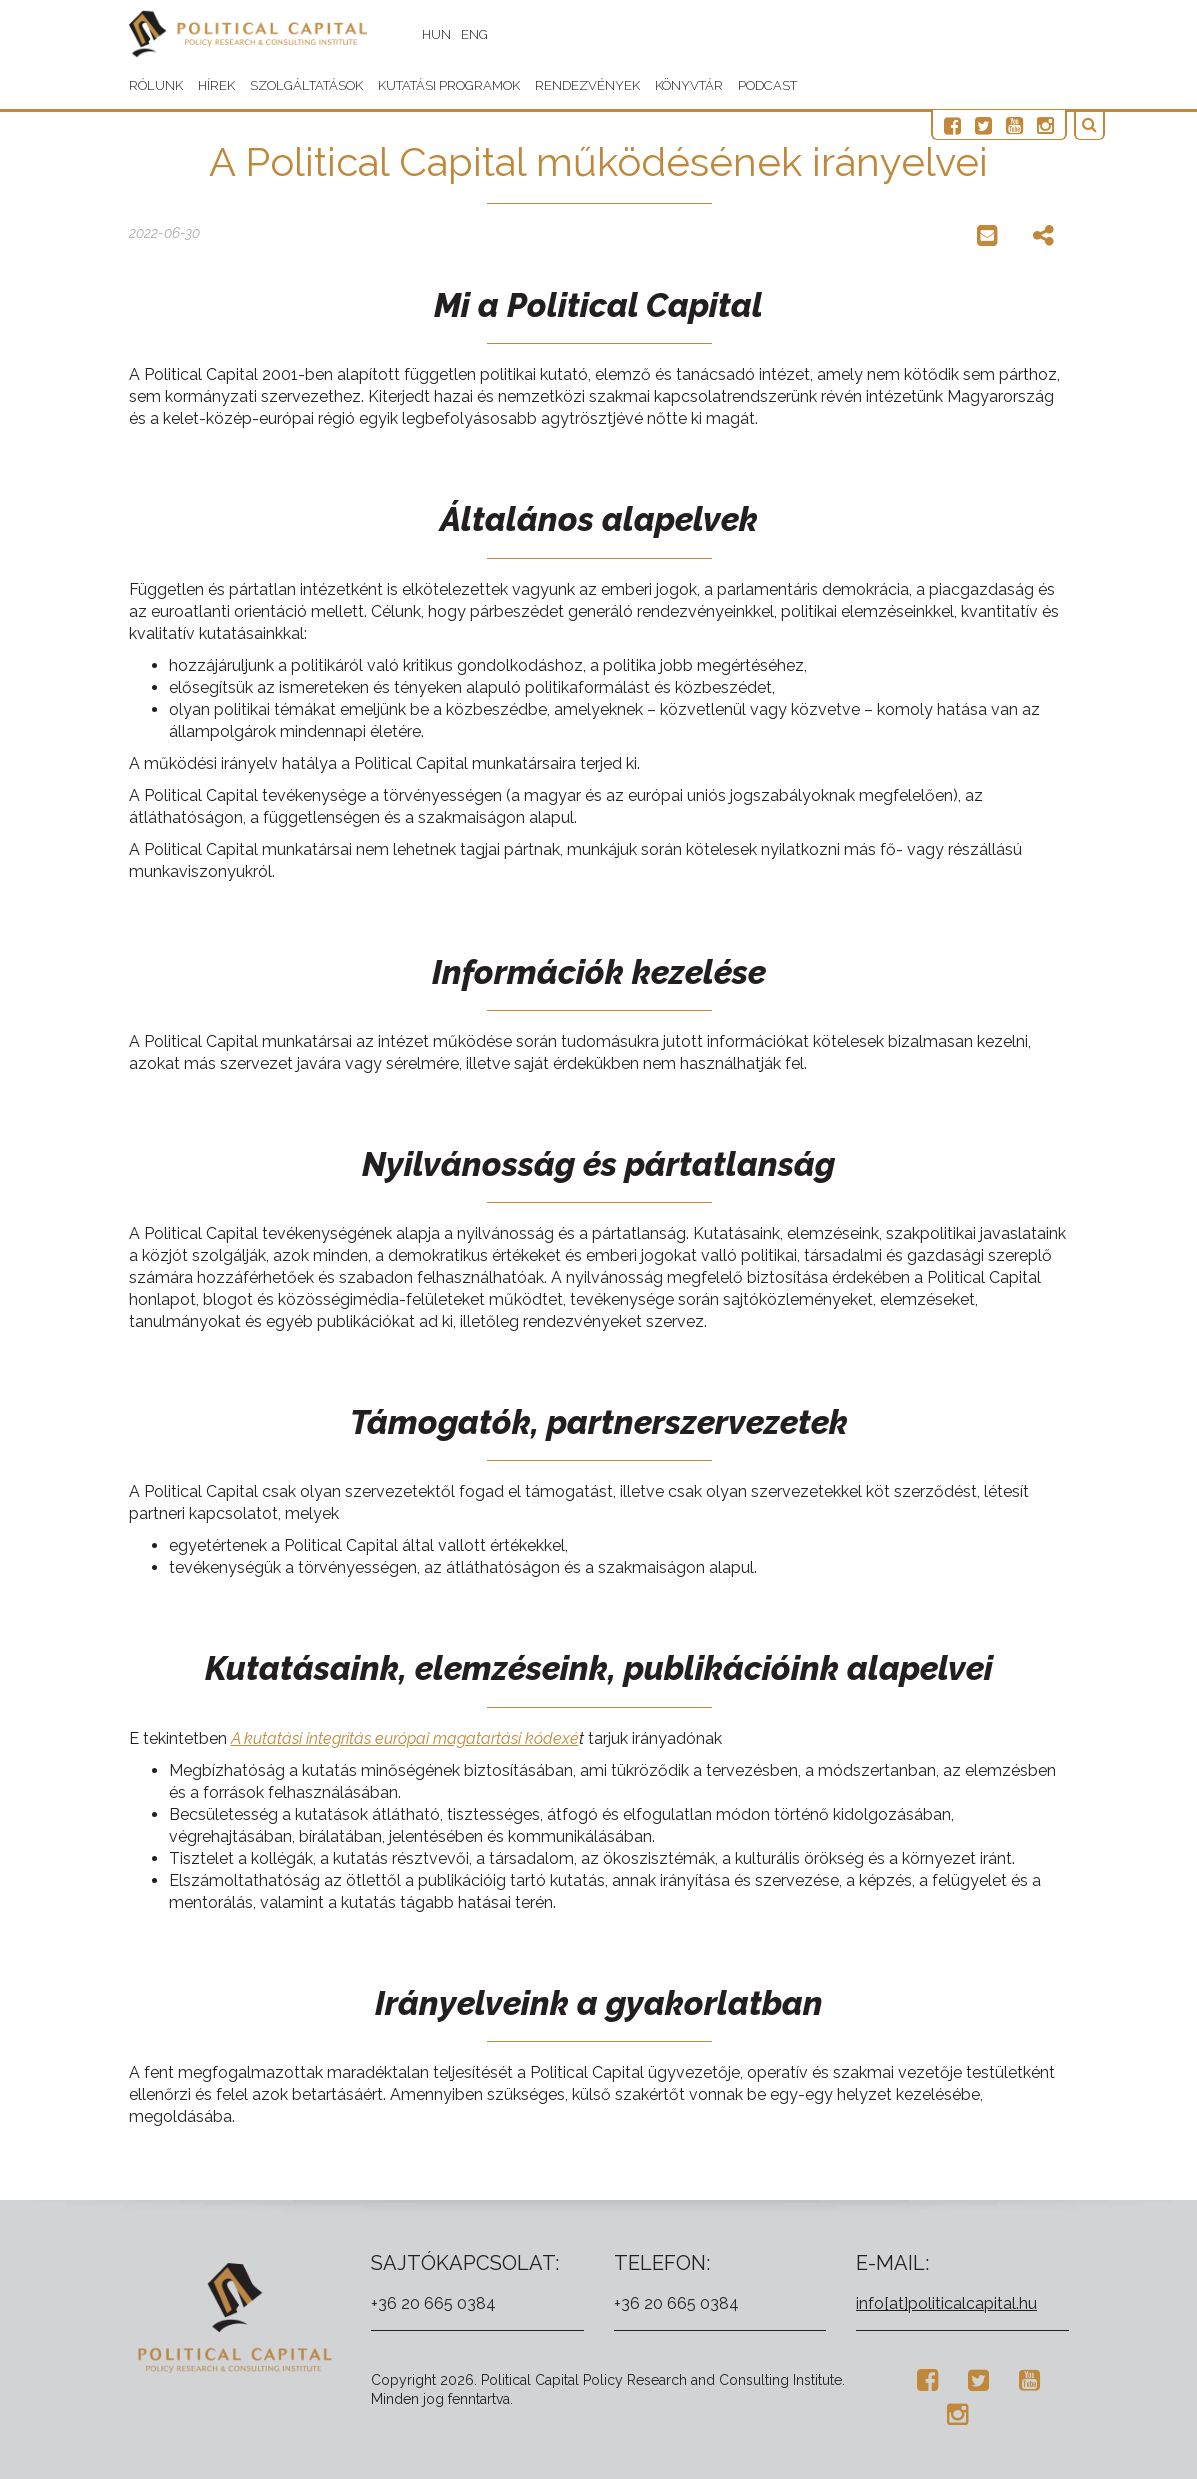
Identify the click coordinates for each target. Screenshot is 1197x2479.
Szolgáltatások (306, 85)
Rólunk (156, 85)
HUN (448, 34)
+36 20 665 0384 (433, 2303)
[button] (1093, 125)
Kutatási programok (449, 85)
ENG (486, 34)
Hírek (216, 85)
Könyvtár (689, 85)
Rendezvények (587, 85)
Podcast (767, 85)
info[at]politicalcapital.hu (946, 2303)
